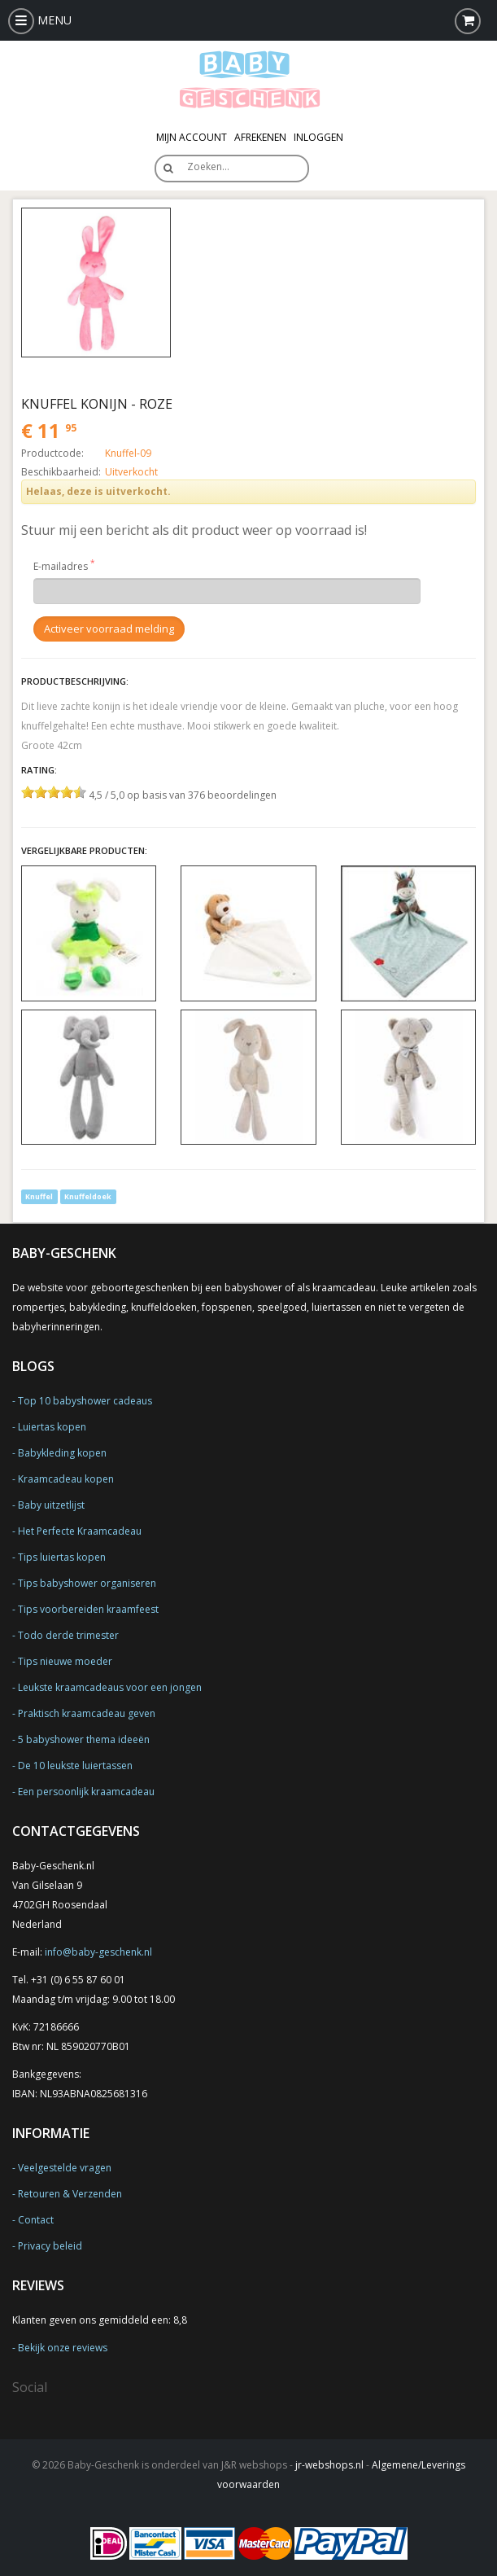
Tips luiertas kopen (62, 1557)
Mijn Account (191, 137)
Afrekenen (260, 137)
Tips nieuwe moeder (65, 1661)
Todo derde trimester (68, 1635)
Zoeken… (208, 166)
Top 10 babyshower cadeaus (85, 1401)
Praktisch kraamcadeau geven (86, 1713)
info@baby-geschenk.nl (98, 1952)
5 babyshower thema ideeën (84, 1739)
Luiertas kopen (52, 1427)
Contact (36, 2220)
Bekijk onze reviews (62, 2348)
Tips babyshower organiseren (87, 1583)
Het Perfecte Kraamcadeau (80, 1531)
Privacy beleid (50, 2246)
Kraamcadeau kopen (66, 1479)
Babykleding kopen (62, 1453)
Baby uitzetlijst (51, 1505)
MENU (40, 20)
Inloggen (318, 137)
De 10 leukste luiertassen (75, 1765)
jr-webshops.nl (329, 2465)
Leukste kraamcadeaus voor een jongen (110, 1687)
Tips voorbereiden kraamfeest (88, 1609)
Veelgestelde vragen (64, 2168)
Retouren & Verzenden (70, 2194)
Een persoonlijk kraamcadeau (86, 1791)
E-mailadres (60, 566)
